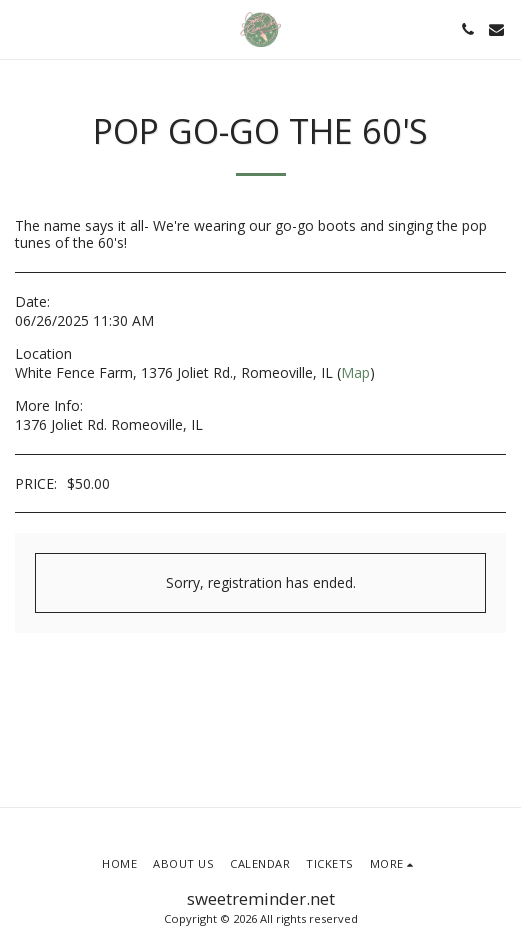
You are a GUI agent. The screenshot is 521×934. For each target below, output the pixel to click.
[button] (22, 28)
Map (355, 372)
